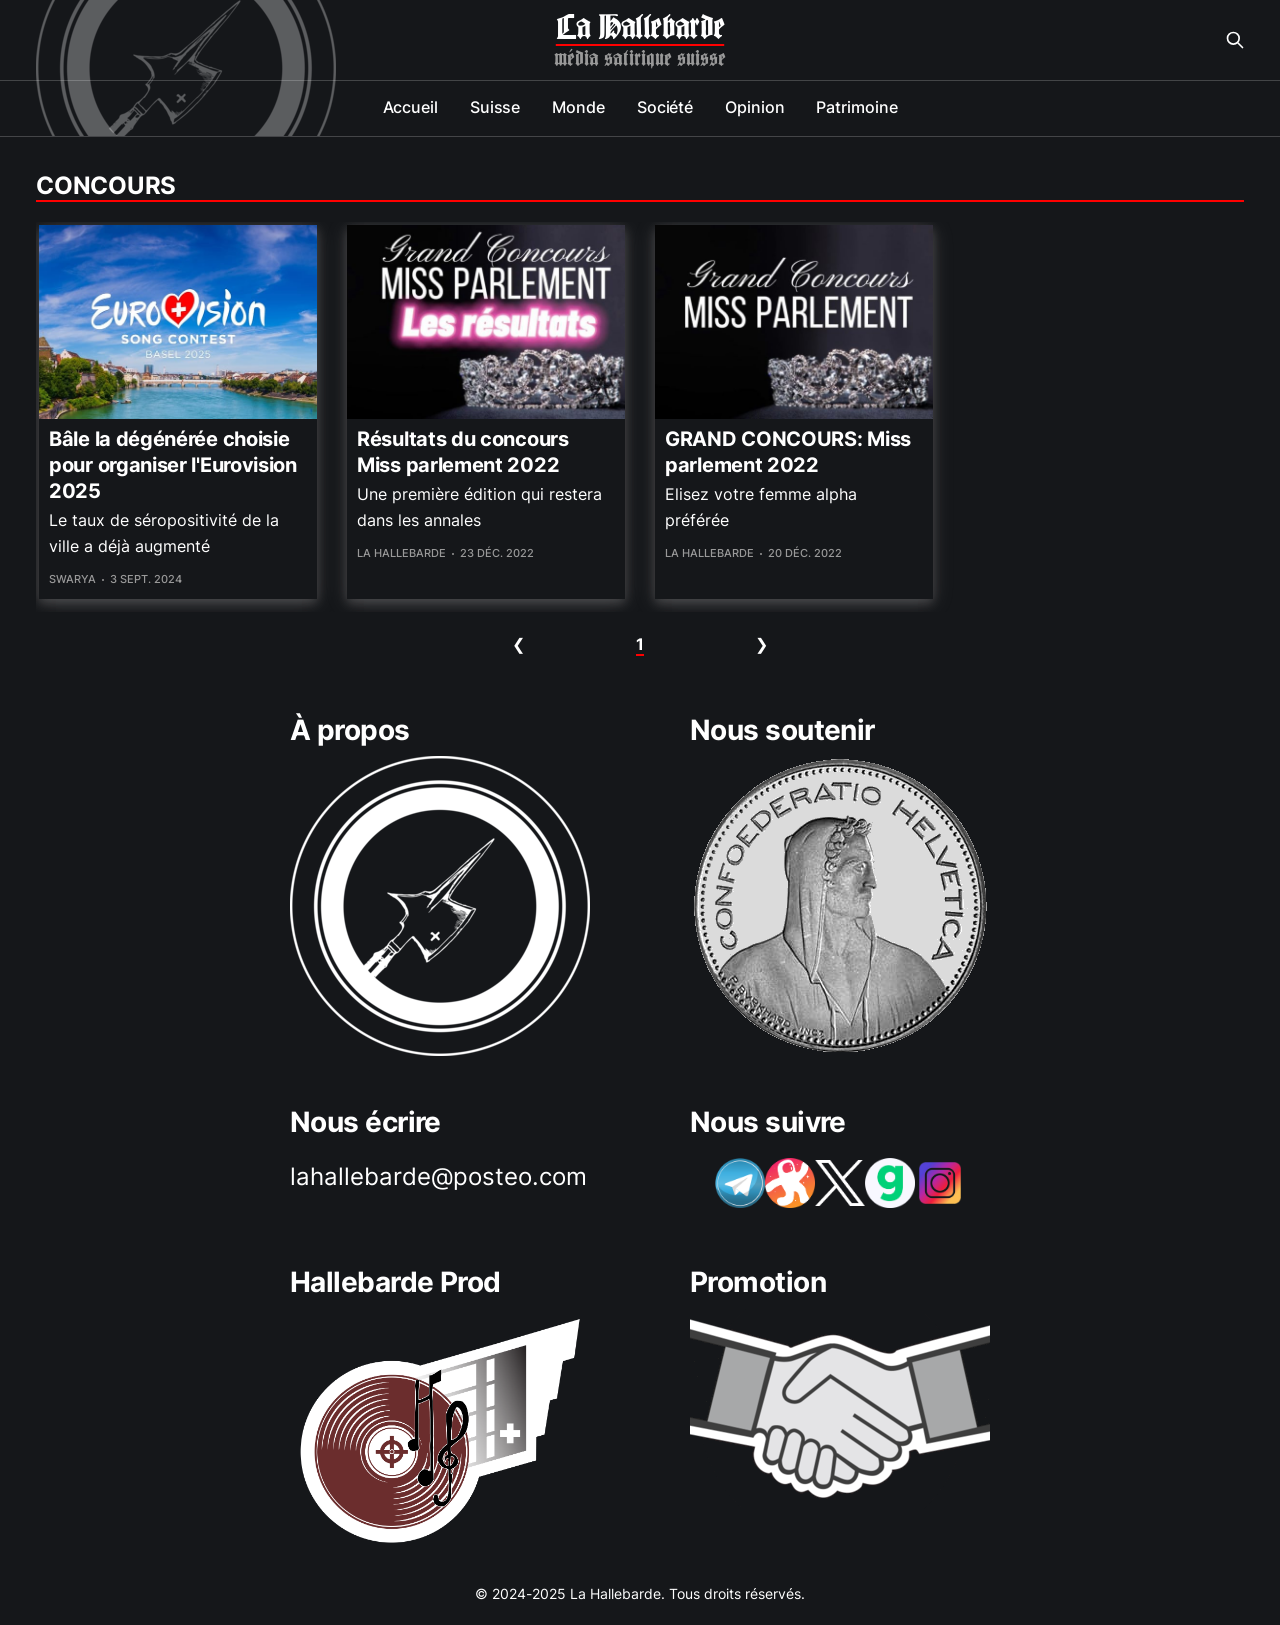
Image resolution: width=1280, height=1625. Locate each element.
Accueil (410, 107)
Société (665, 107)
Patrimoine (856, 107)
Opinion (754, 107)
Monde (578, 107)
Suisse (495, 107)
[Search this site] (1235, 40)
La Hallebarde (640, 28)
